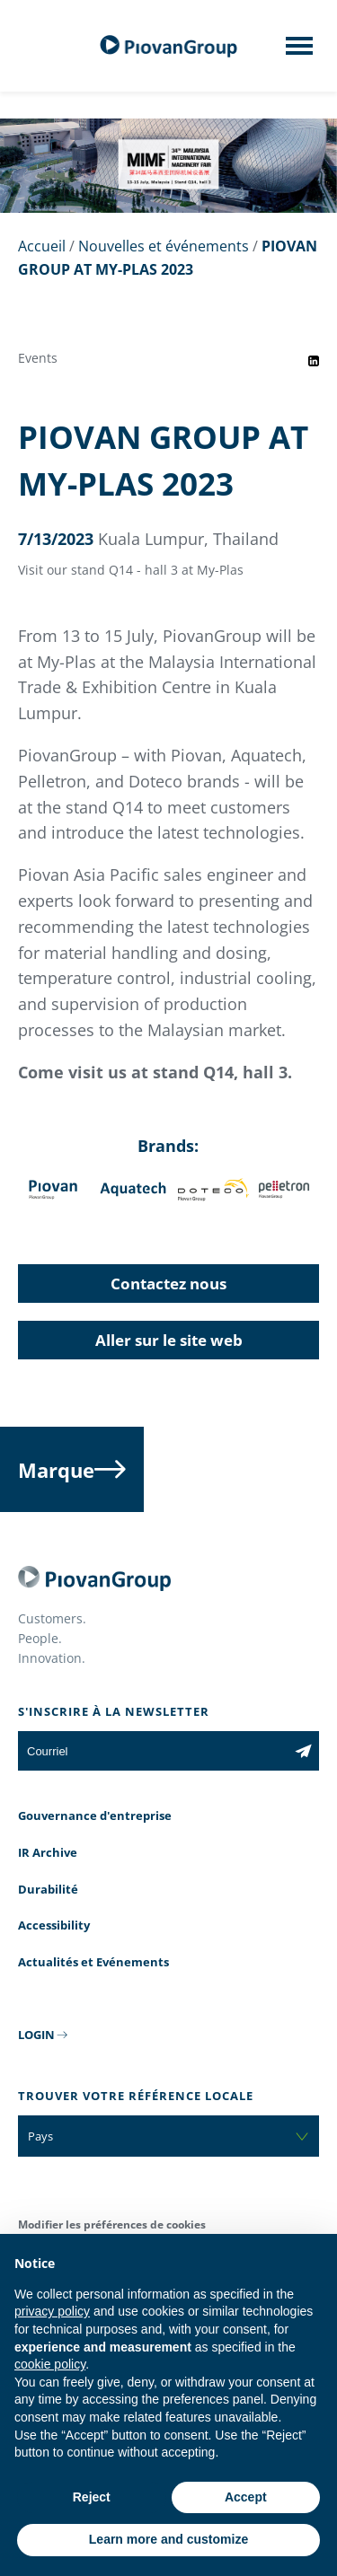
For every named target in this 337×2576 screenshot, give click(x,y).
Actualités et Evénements (93, 1962)
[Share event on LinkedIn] (313, 361)
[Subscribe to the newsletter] (303, 1751)
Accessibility (54, 1925)
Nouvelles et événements (163, 246)
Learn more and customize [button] (168, 2539)
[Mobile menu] (299, 51)
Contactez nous (168, 1283)
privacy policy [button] (52, 2311)
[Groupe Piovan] (169, 46)
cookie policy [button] (49, 2364)
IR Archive (47, 1852)
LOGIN (36, 2035)
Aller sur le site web (169, 1340)
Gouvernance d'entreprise (95, 1815)
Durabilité (48, 1889)
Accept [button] (246, 2497)
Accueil (42, 246)
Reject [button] (92, 2497)
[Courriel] (153, 1751)
